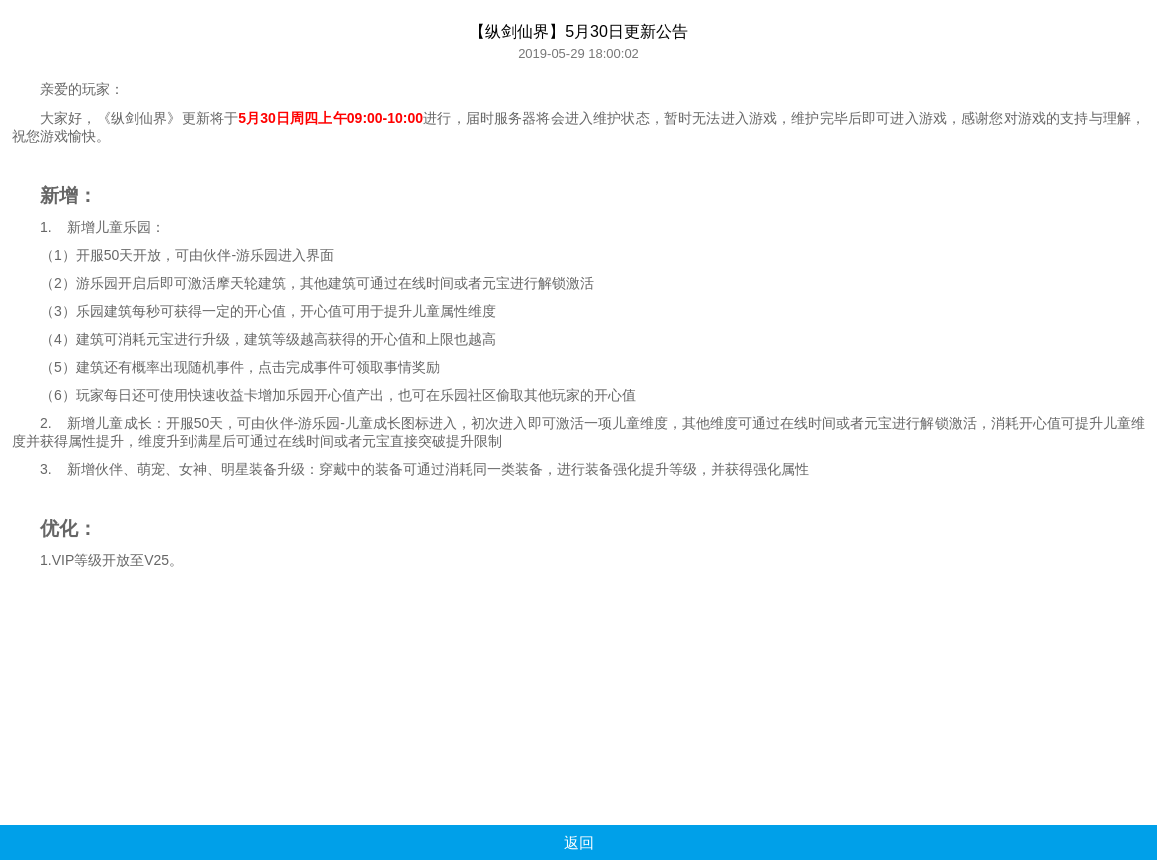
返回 (579, 842)
